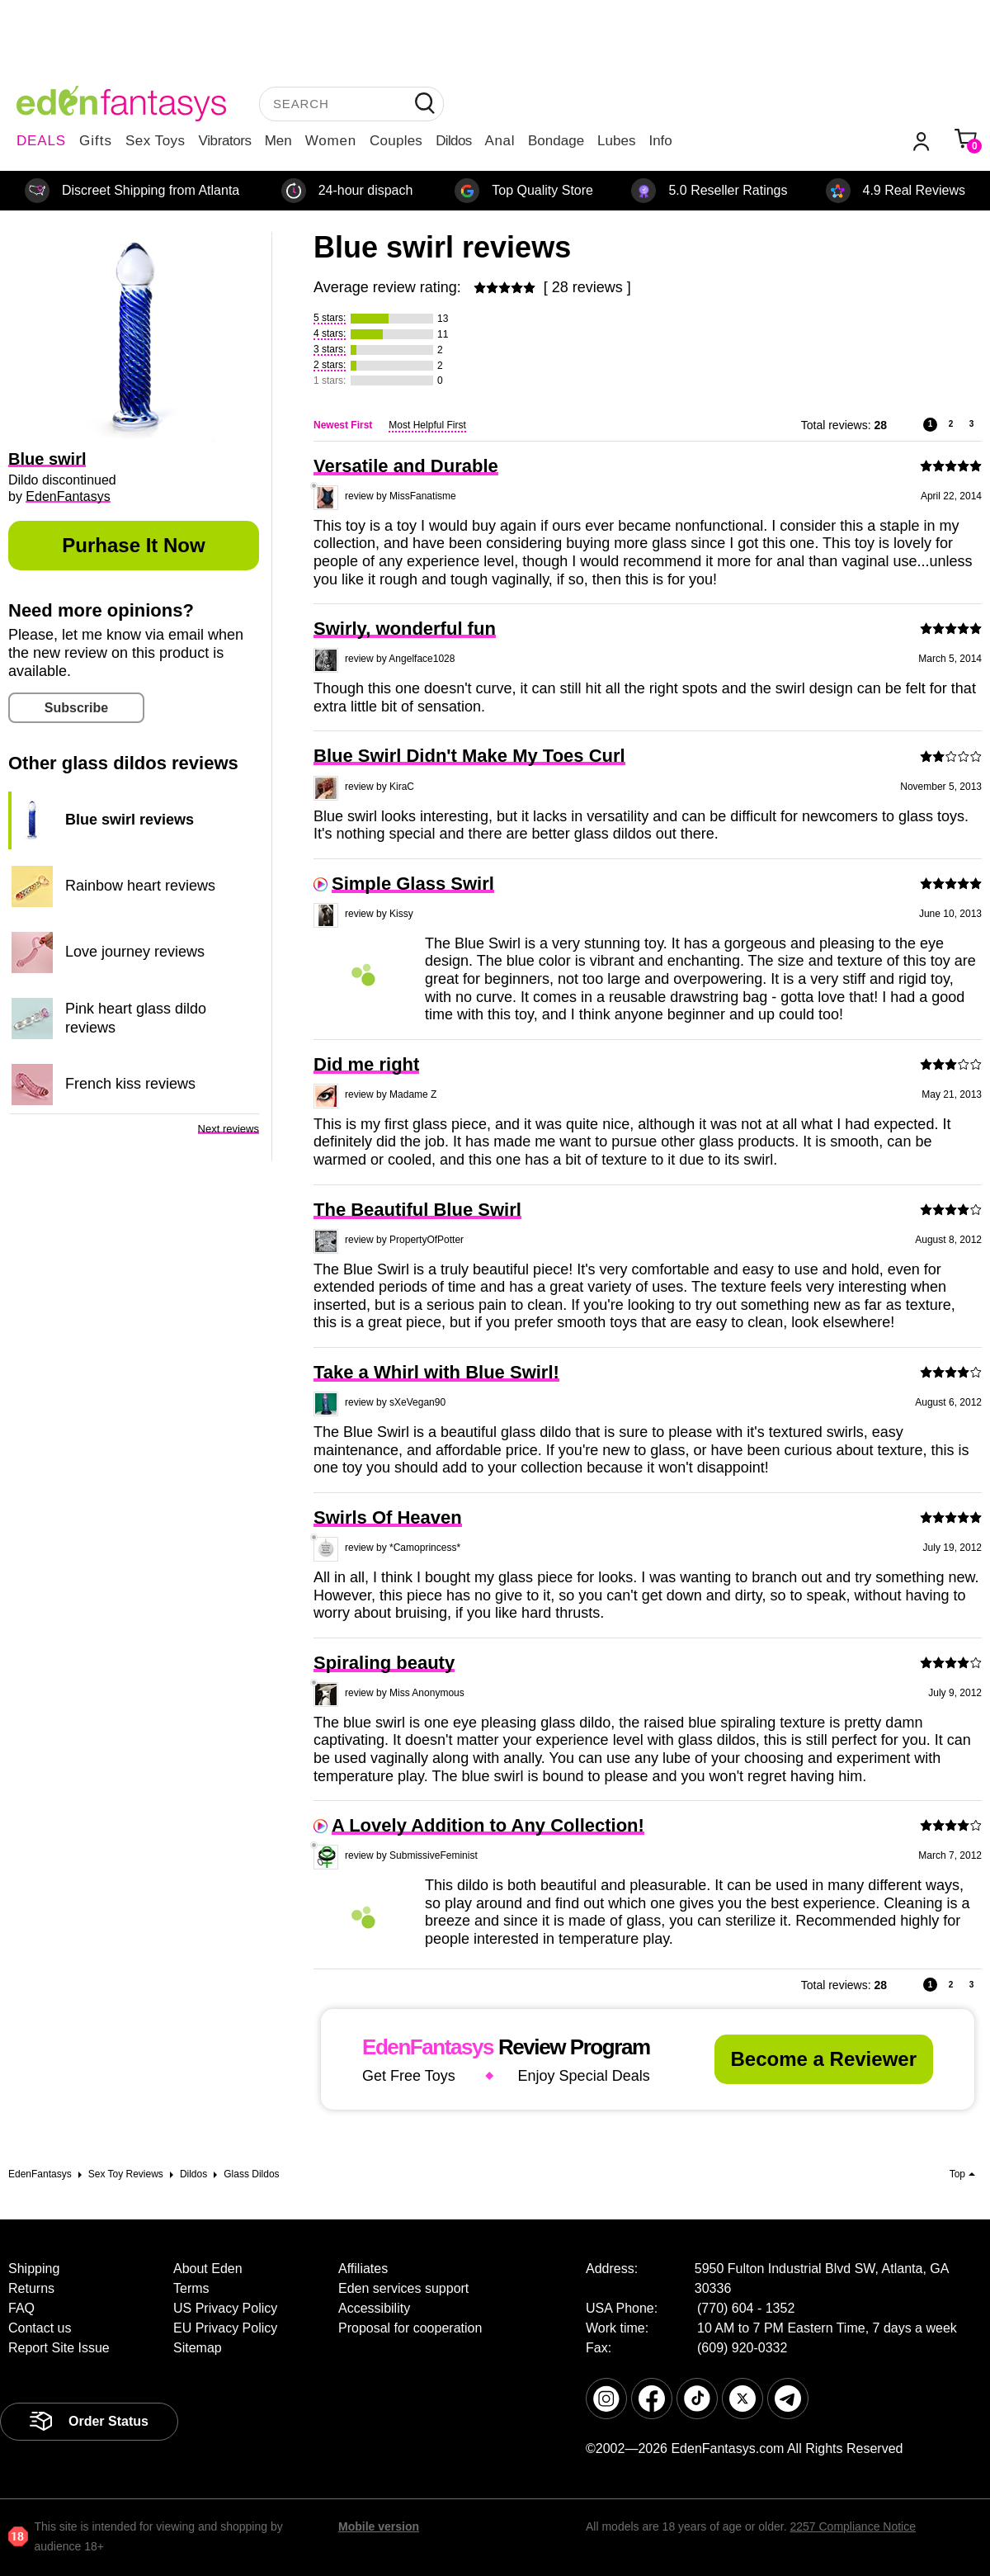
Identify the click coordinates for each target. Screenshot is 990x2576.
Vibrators (225, 141)
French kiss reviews (130, 1083)
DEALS (41, 141)
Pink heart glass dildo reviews (135, 1017)
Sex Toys (155, 141)
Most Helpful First (427, 425)
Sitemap (197, 2348)
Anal (500, 141)
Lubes (616, 141)
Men (278, 141)
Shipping (33, 2269)
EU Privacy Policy (225, 2328)
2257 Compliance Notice (853, 2526)
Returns (31, 2288)
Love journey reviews (135, 951)
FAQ (21, 2308)
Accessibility (374, 2308)
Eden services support (403, 2288)
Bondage (556, 141)
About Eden (208, 2269)
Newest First (343, 425)
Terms (191, 2288)
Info (660, 141)
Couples (396, 141)
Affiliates (363, 2269)
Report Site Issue (59, 2348)
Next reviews (228, 1129)
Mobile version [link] (378, 2526)
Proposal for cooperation (410, 2328)
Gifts (95, 141)
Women (330, 141)
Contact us (39, 2328)
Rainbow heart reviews (140, 885)
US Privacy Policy (225, 2308)
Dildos (453, 141)
